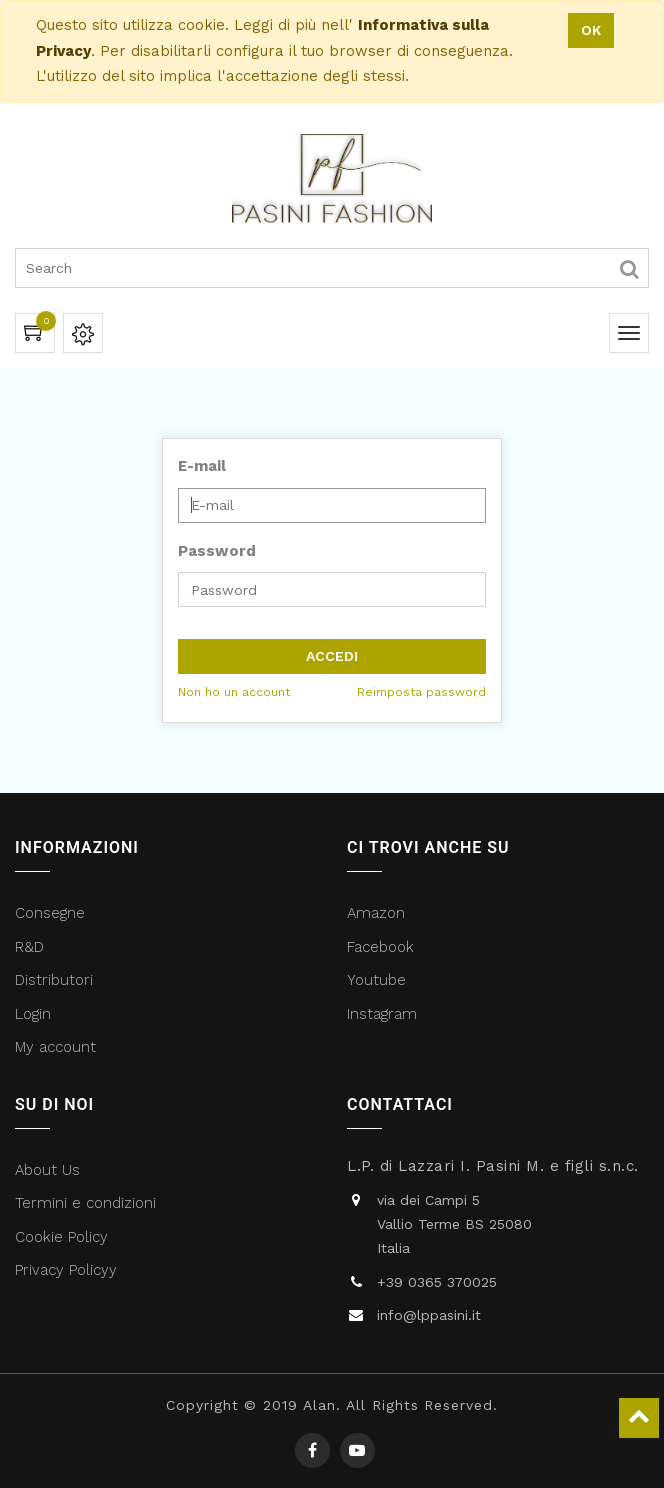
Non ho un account (234, 692)
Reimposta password (421, 692)
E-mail (202, 466)
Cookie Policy (61, 1237)
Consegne (50, 913)
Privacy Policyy (68, 1270)
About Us (47, 1170)
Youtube (376, 980)
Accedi (332, 656)
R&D (29, 947)
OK (591, 30)
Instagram (382, 1014)
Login (33, 1014)
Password (217, 551)
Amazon (376, 913)
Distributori (56, 980)
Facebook (383, 947)
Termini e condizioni (88, 1203)
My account (55, 1047)
